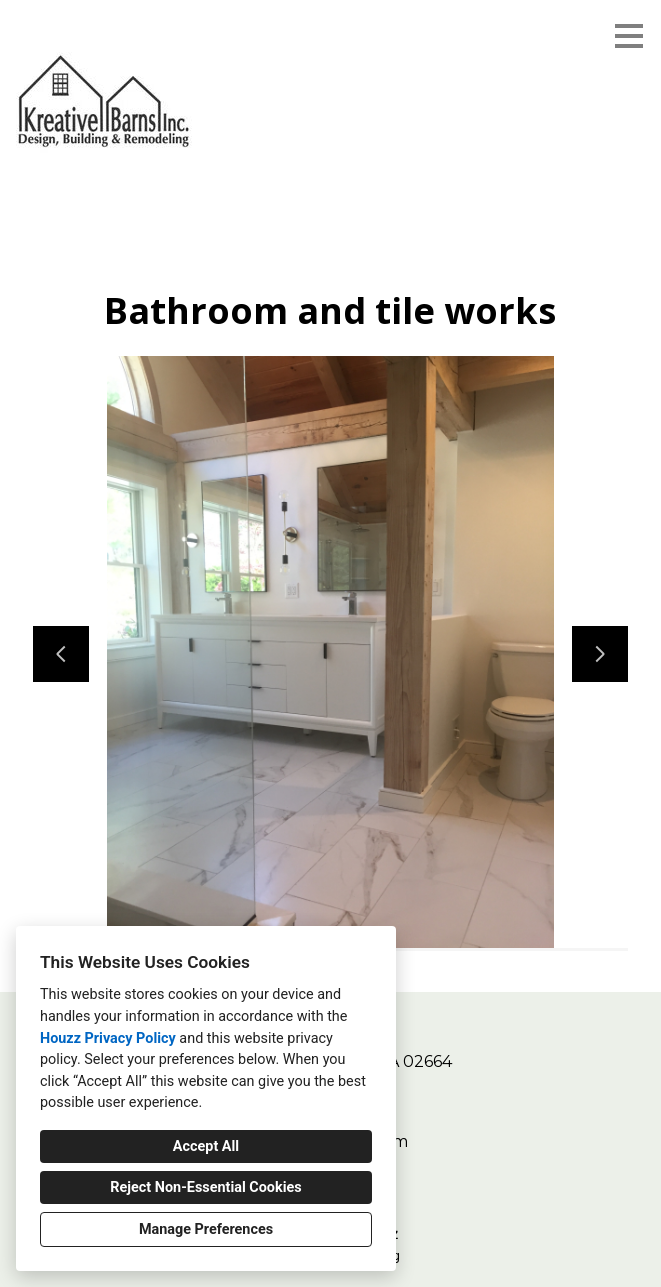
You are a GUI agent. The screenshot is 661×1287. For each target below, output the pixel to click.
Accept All (206, 1146)
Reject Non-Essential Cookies (205, 1187)
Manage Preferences (206, 1229)
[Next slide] (600, 654)
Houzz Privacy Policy (108, 1038)
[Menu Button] (629, 36)
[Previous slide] (61, 654)
